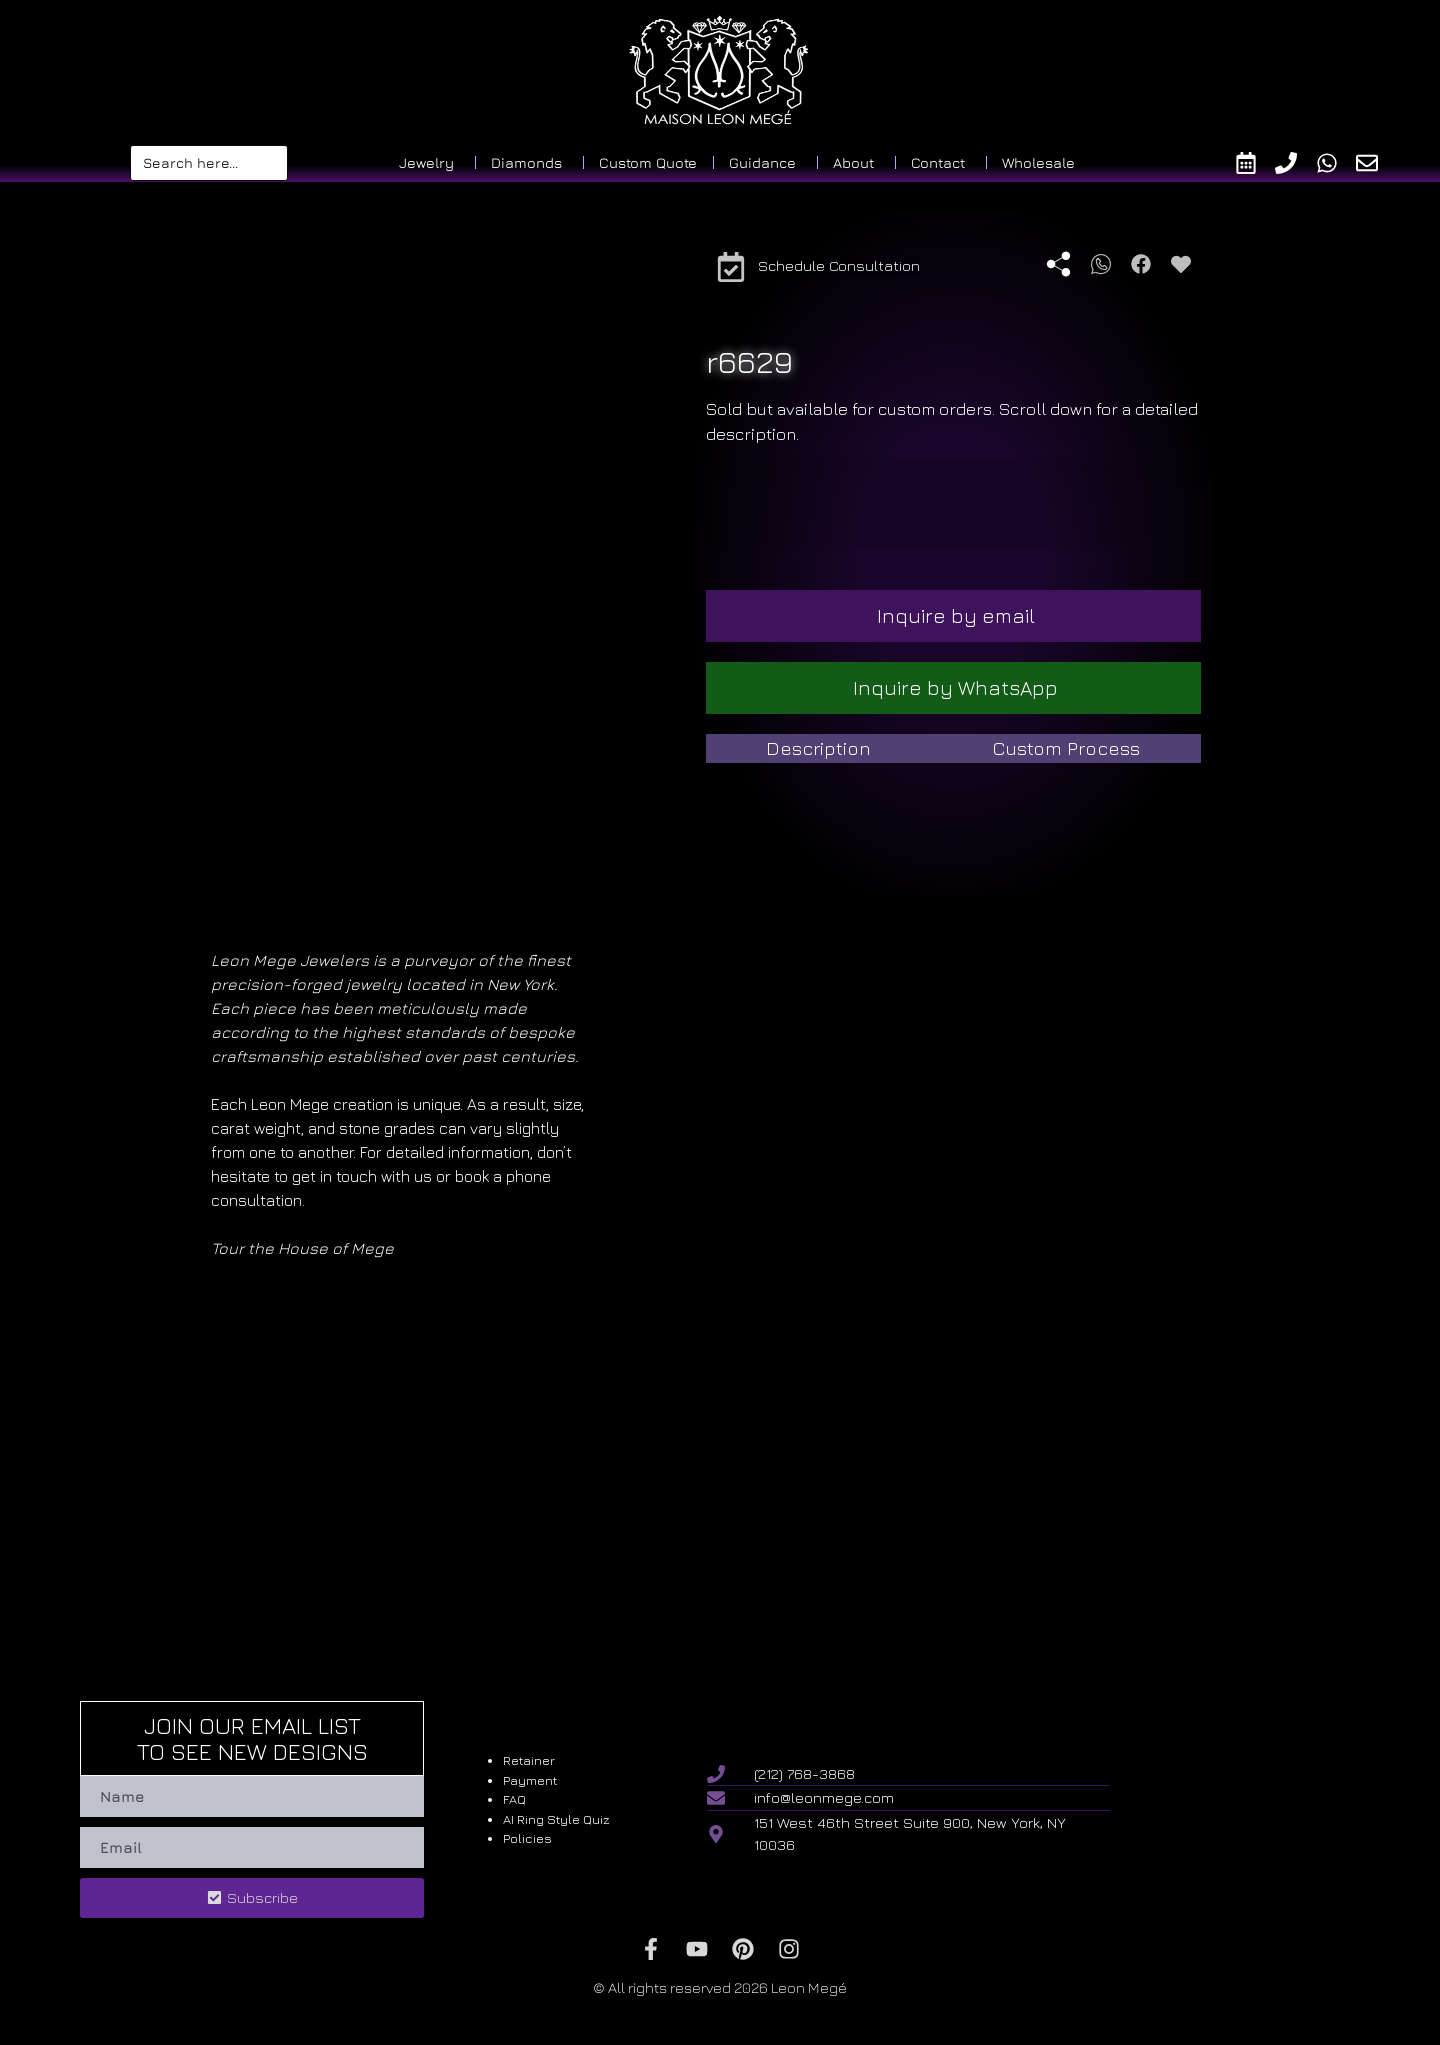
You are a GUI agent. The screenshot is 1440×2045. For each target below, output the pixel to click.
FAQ (514, 1799)
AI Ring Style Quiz (556, 1819)
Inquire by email (956, 615)
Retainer (529, 1760)
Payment (530, 1780)
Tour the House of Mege (302, 1248)
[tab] (819, 748)
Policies (527, 1838)
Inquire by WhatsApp (955, 687)
